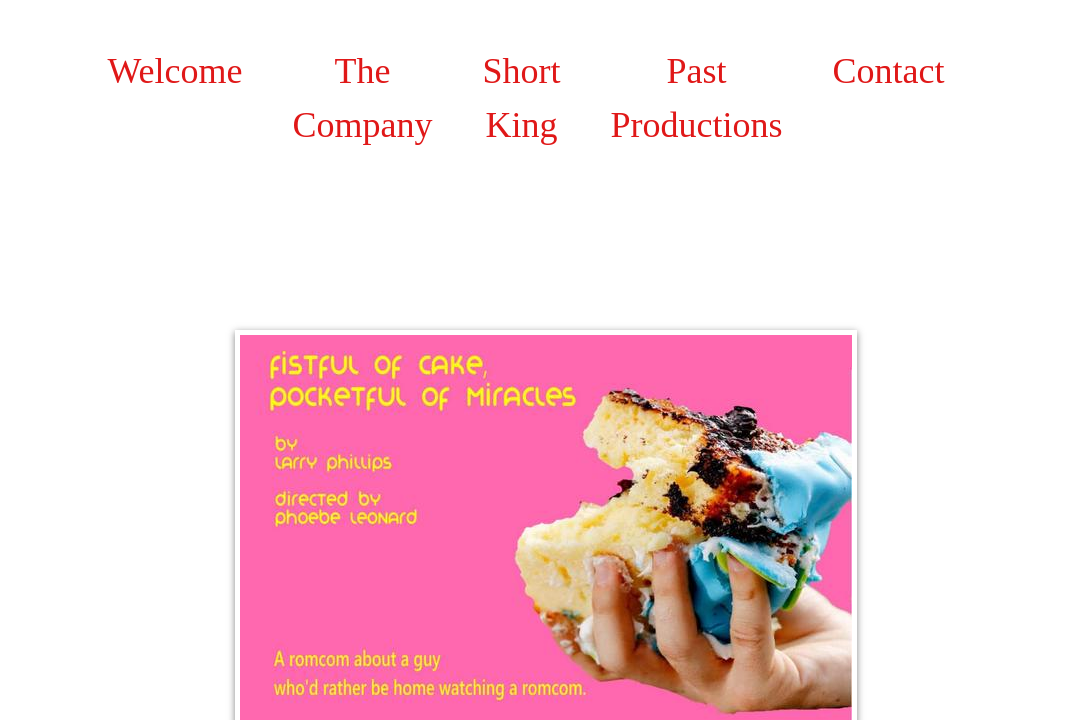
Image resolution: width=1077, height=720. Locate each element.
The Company (363, 98)
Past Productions (697, 98)
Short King (522, 98)
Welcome (175, 71)
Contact (889, 71)
